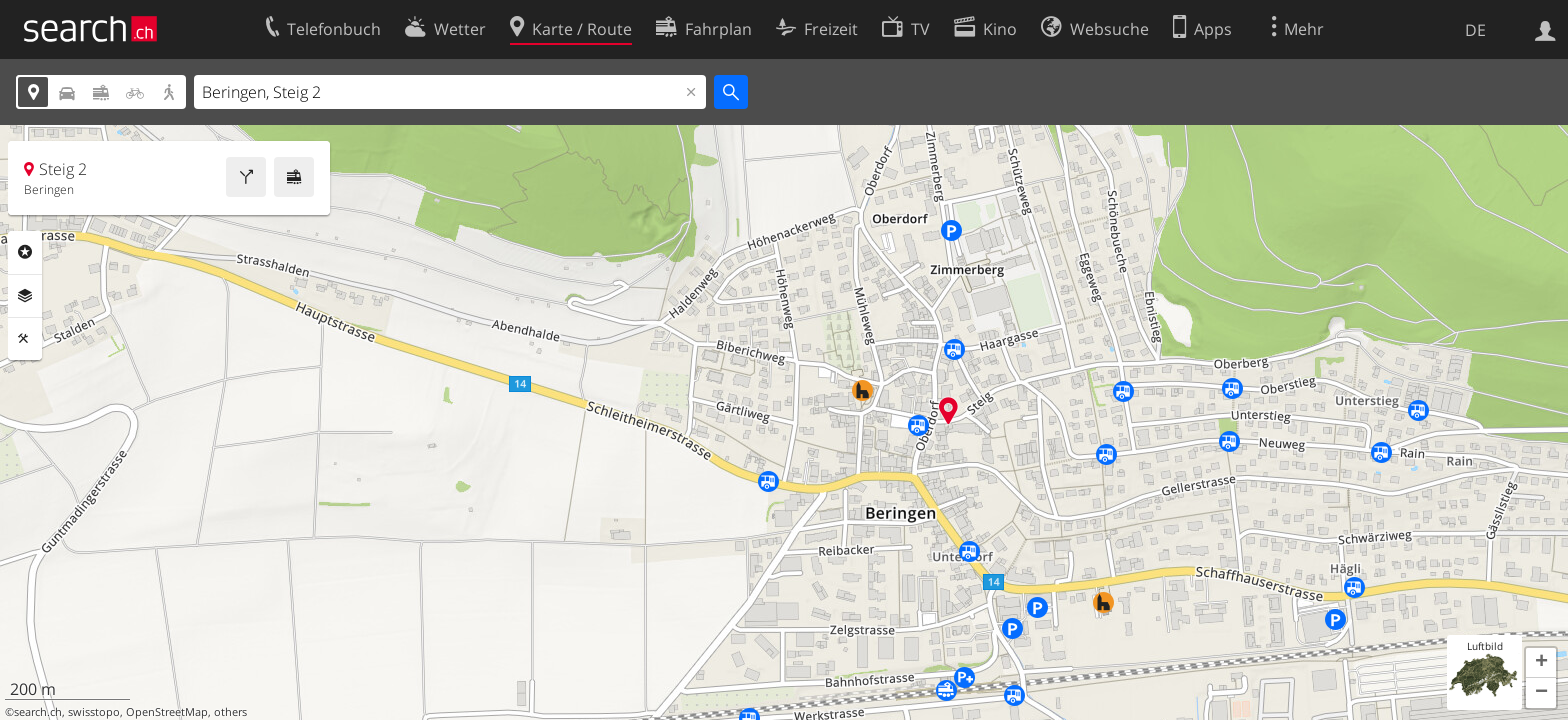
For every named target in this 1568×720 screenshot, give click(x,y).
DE (1475, 30)
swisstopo (94, 712)
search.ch (38, 712)
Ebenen (25, 296)
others (230, 712)
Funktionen (25, 339)
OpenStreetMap (167, 712)
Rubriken (25, 252)
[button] (1541, 663)
